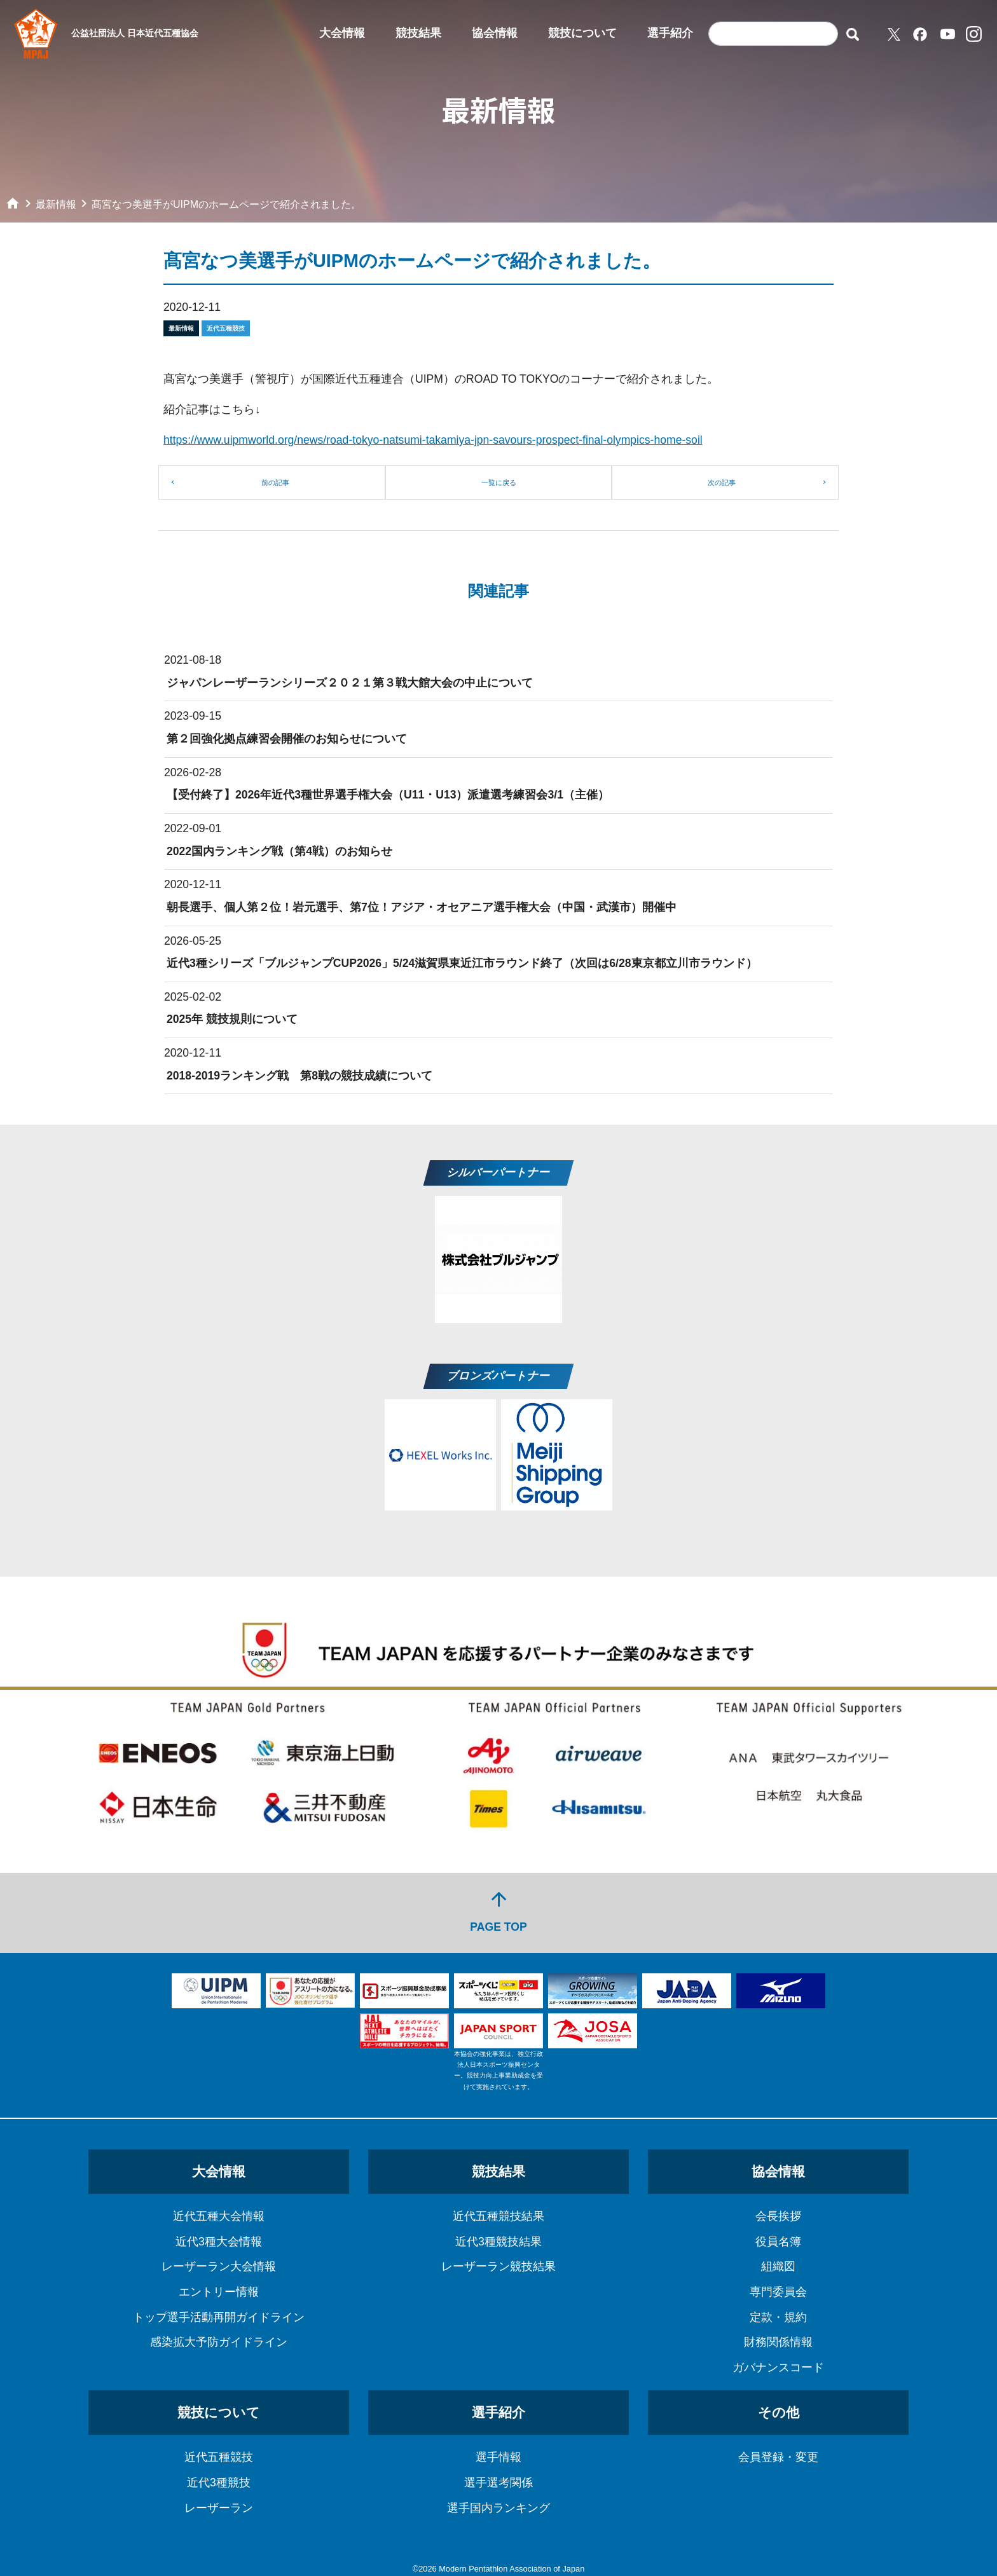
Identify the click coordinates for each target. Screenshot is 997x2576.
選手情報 (498, 2457)
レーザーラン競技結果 (498, 2266)
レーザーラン (218, 2508)
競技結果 (418, 33)
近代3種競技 (219, 2482)
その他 (778, 2412)
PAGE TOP (498, 1910)
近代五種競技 (218, 2457)
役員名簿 (778, 2241)
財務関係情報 (778, 2342)
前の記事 (275, 482)
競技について (582, 33)
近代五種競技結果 (498, 2216)
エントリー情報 (219, 2291)
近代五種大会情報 (219, 2216)
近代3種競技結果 (498, 2241)
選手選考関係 (498, 2482)
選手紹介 (670, 33)
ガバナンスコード (778, 2367)
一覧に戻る (498, 482)
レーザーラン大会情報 (219, 2266)
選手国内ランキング (498, 2508)
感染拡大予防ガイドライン (218, 2342)
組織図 (778, 2266)
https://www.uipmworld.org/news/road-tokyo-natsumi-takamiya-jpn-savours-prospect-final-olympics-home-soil (433, 440)
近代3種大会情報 (218, 2241)
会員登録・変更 (778, 2457)
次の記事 (722, 482)
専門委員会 (778, 2291)
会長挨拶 (778, 2216)
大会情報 (342, 33)
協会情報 (495, 33)
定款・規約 (778, 2317)
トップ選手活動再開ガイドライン (219, 2317)
